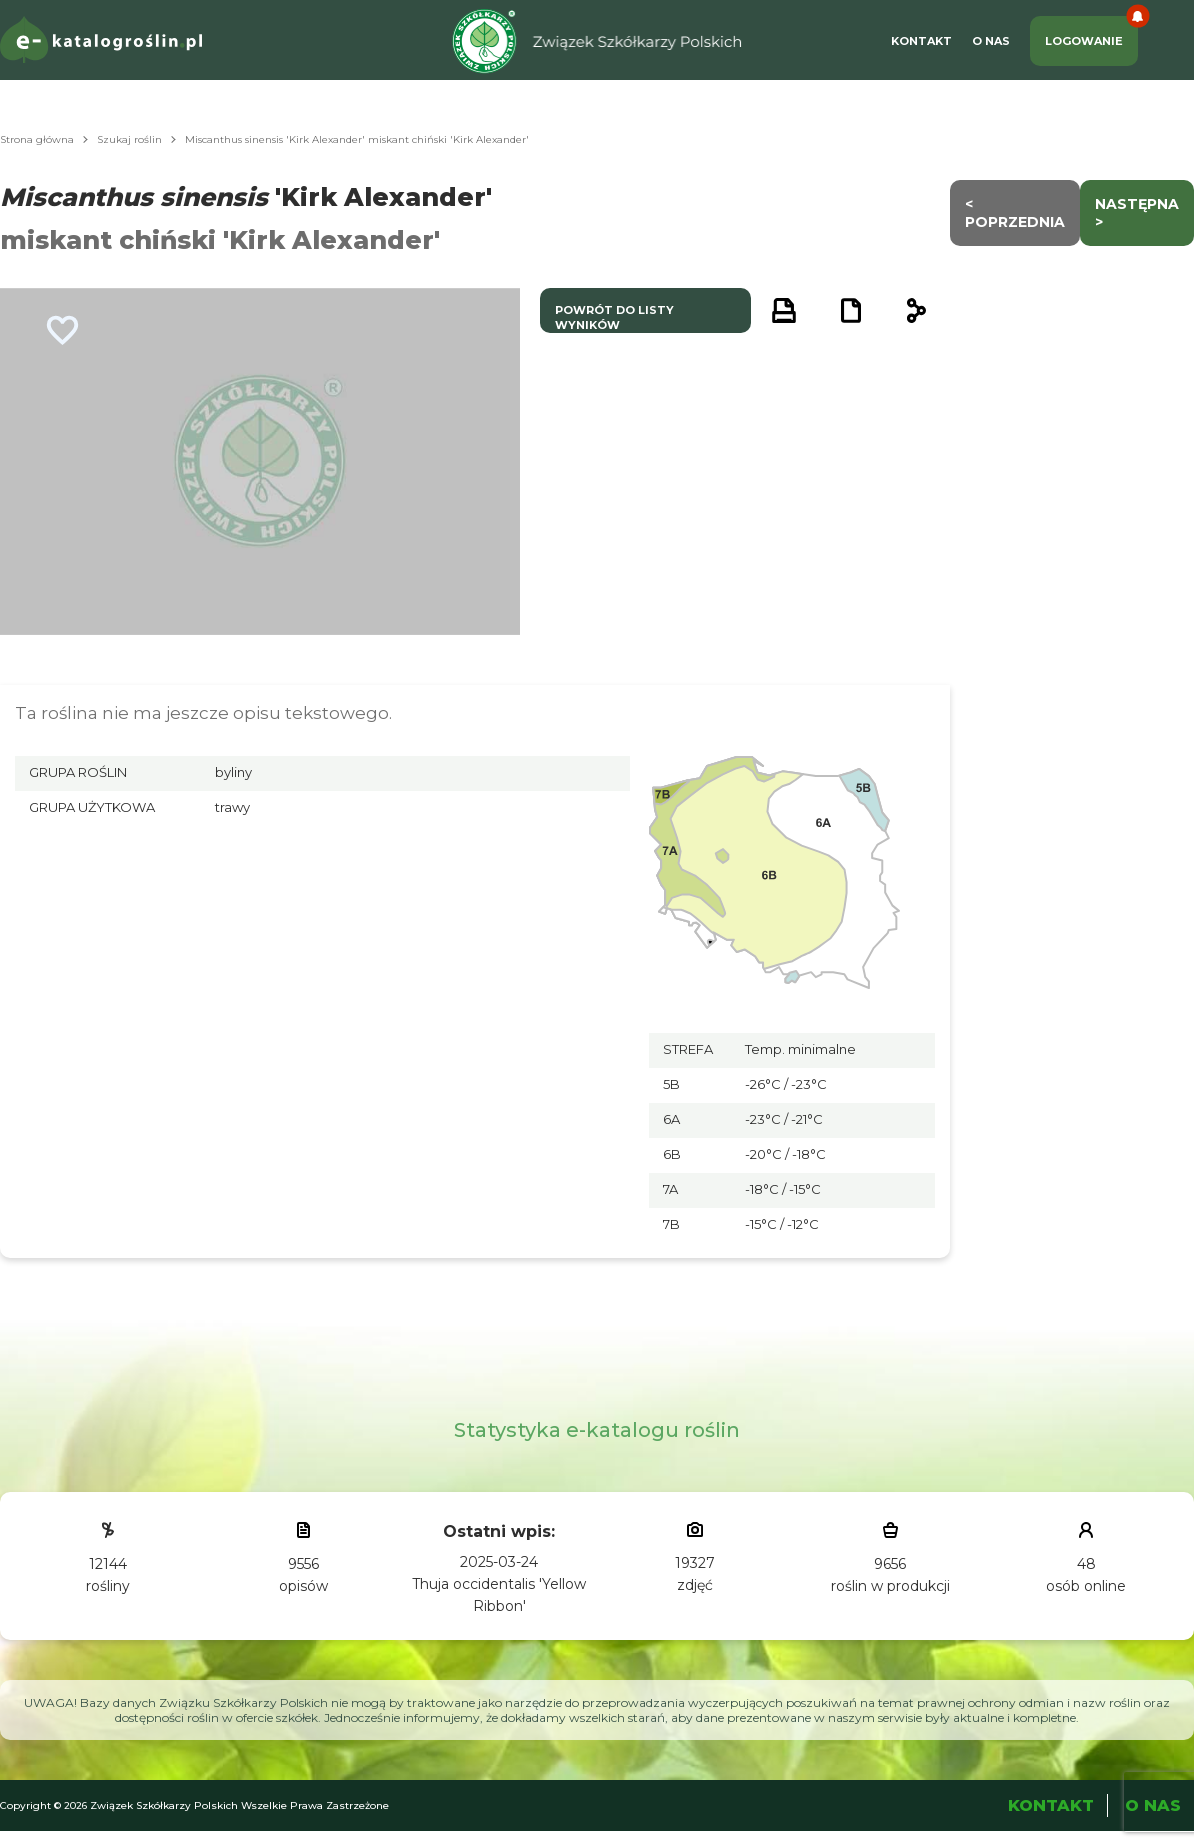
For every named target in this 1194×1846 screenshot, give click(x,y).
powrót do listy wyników (614, 317)
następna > (1137, 213)
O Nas (991, 41)
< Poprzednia (1015, 213)
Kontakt (921, 41)
